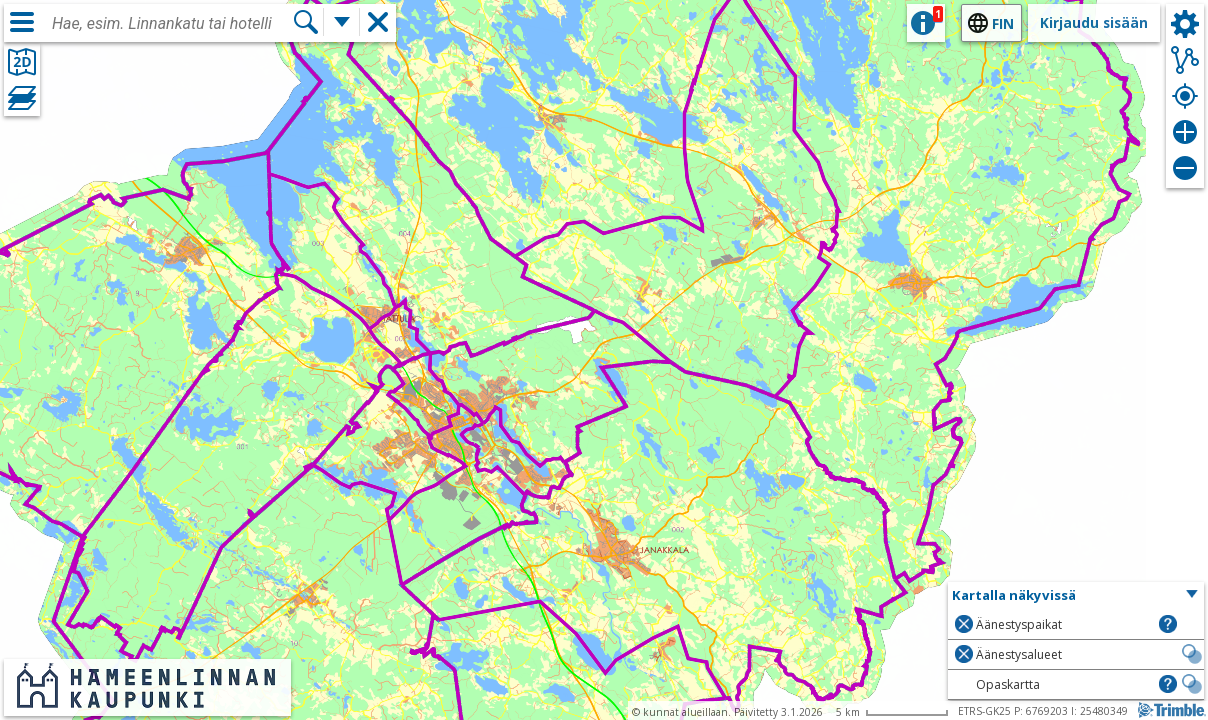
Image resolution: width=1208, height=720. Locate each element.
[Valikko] (22, 22)
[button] (1076, 596)
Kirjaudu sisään (1094, 22)
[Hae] (306, 22)
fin (1003, 23)
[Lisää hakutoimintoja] (342, 22)
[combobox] (172, 24)
